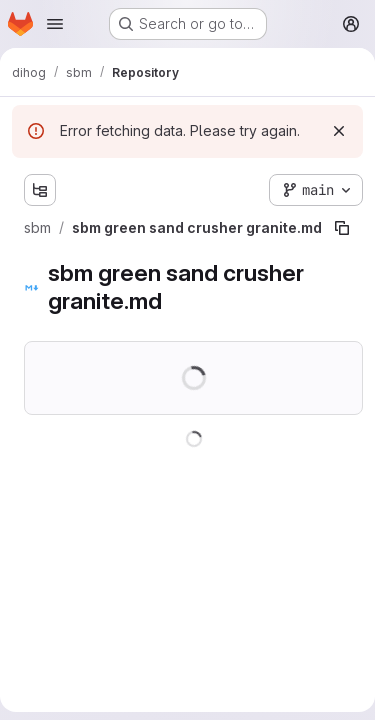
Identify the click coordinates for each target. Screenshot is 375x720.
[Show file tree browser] (40, 190)
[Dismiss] (339, 131)
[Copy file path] (342, 228)
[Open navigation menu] (55, 24)
